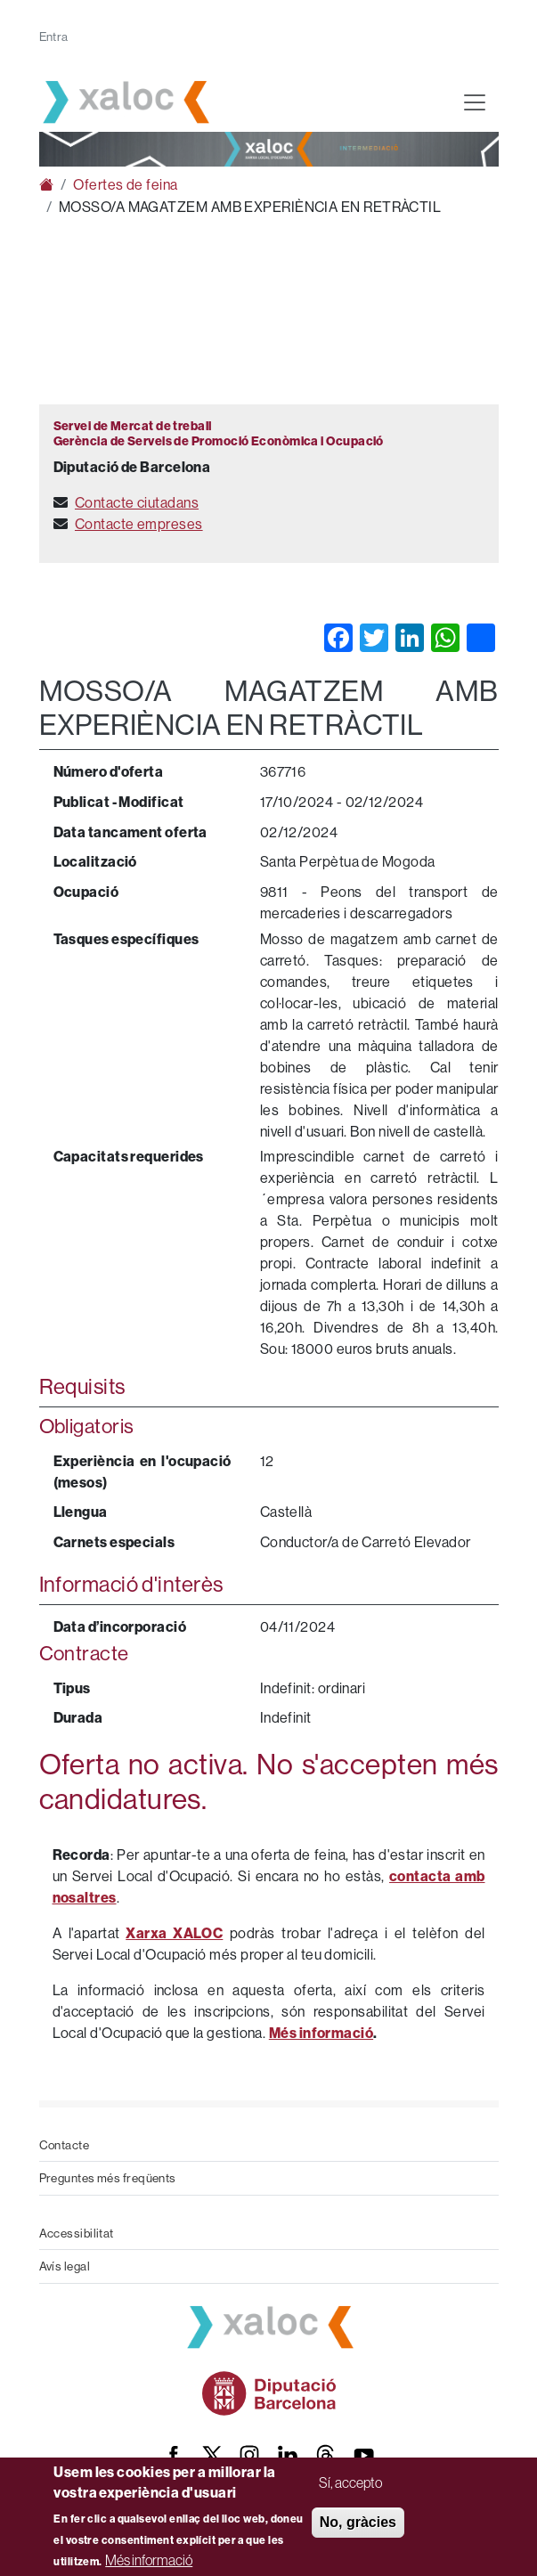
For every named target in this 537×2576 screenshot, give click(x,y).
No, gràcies (358, 2522)
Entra (54, 37)
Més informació (148, 2560)
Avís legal (65, 2266)
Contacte (64, 2145)
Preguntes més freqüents (107, 2178)
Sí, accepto (350, 2482)
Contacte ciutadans (137, 502)
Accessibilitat (76, 2233)
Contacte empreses (139, 524)
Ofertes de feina (125, 184)
